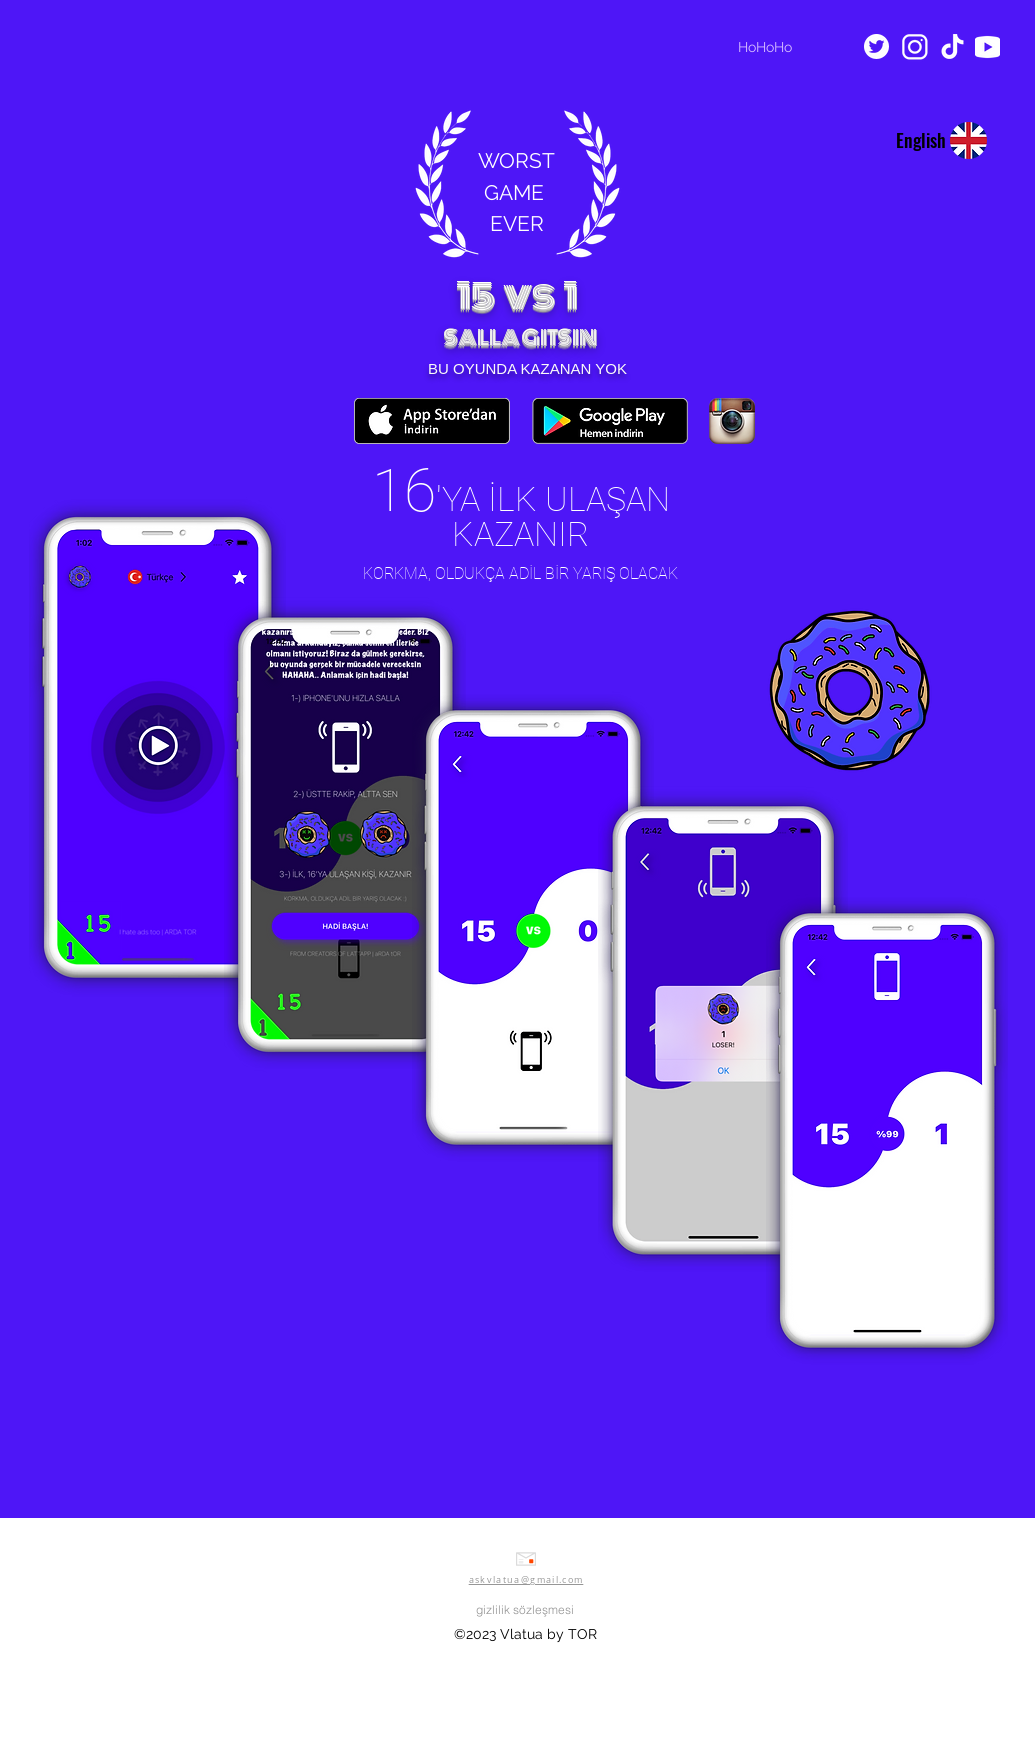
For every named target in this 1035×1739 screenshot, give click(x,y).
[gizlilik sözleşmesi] (525, 1609)
